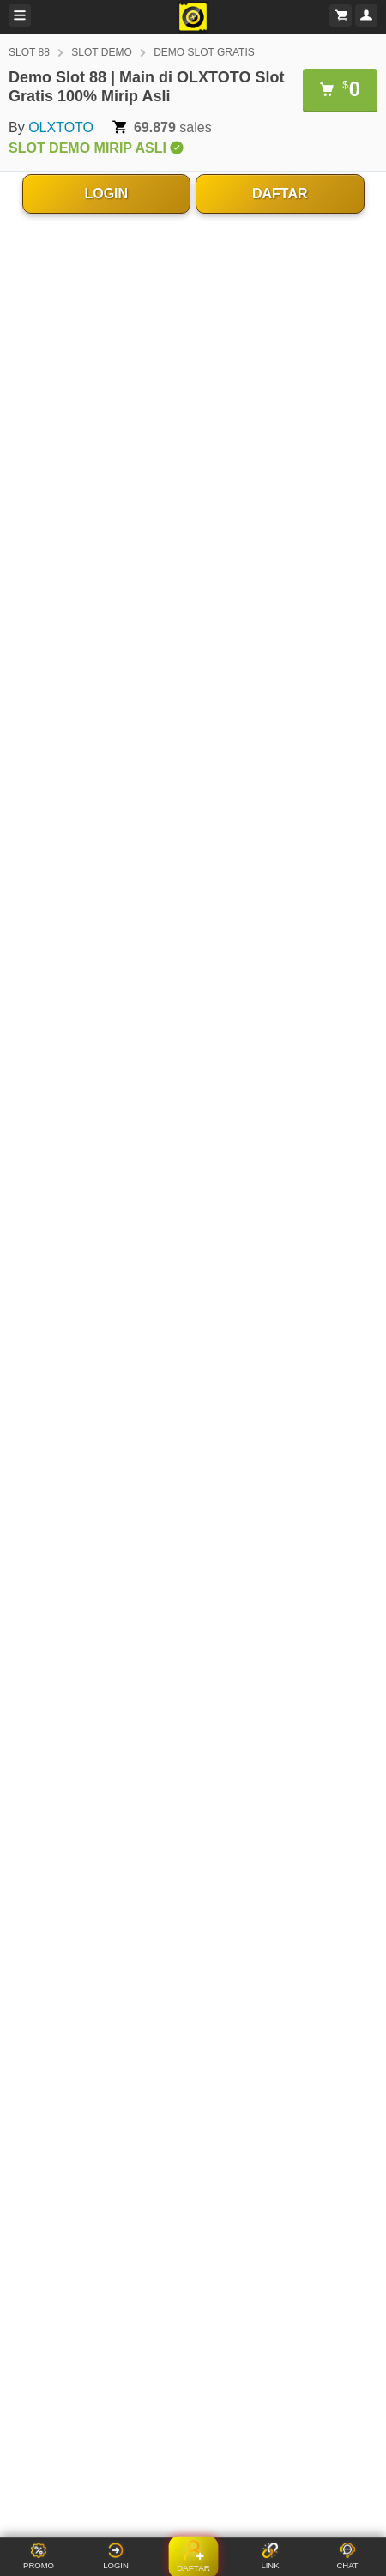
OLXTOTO (60, 127)
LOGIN (106, 193)
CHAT (347, 2556)
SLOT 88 (29, 52)
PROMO (38, 2556)
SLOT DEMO (101, 52)
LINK (270, 2556)
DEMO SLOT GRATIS (204, 52)
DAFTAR (280, 193)
